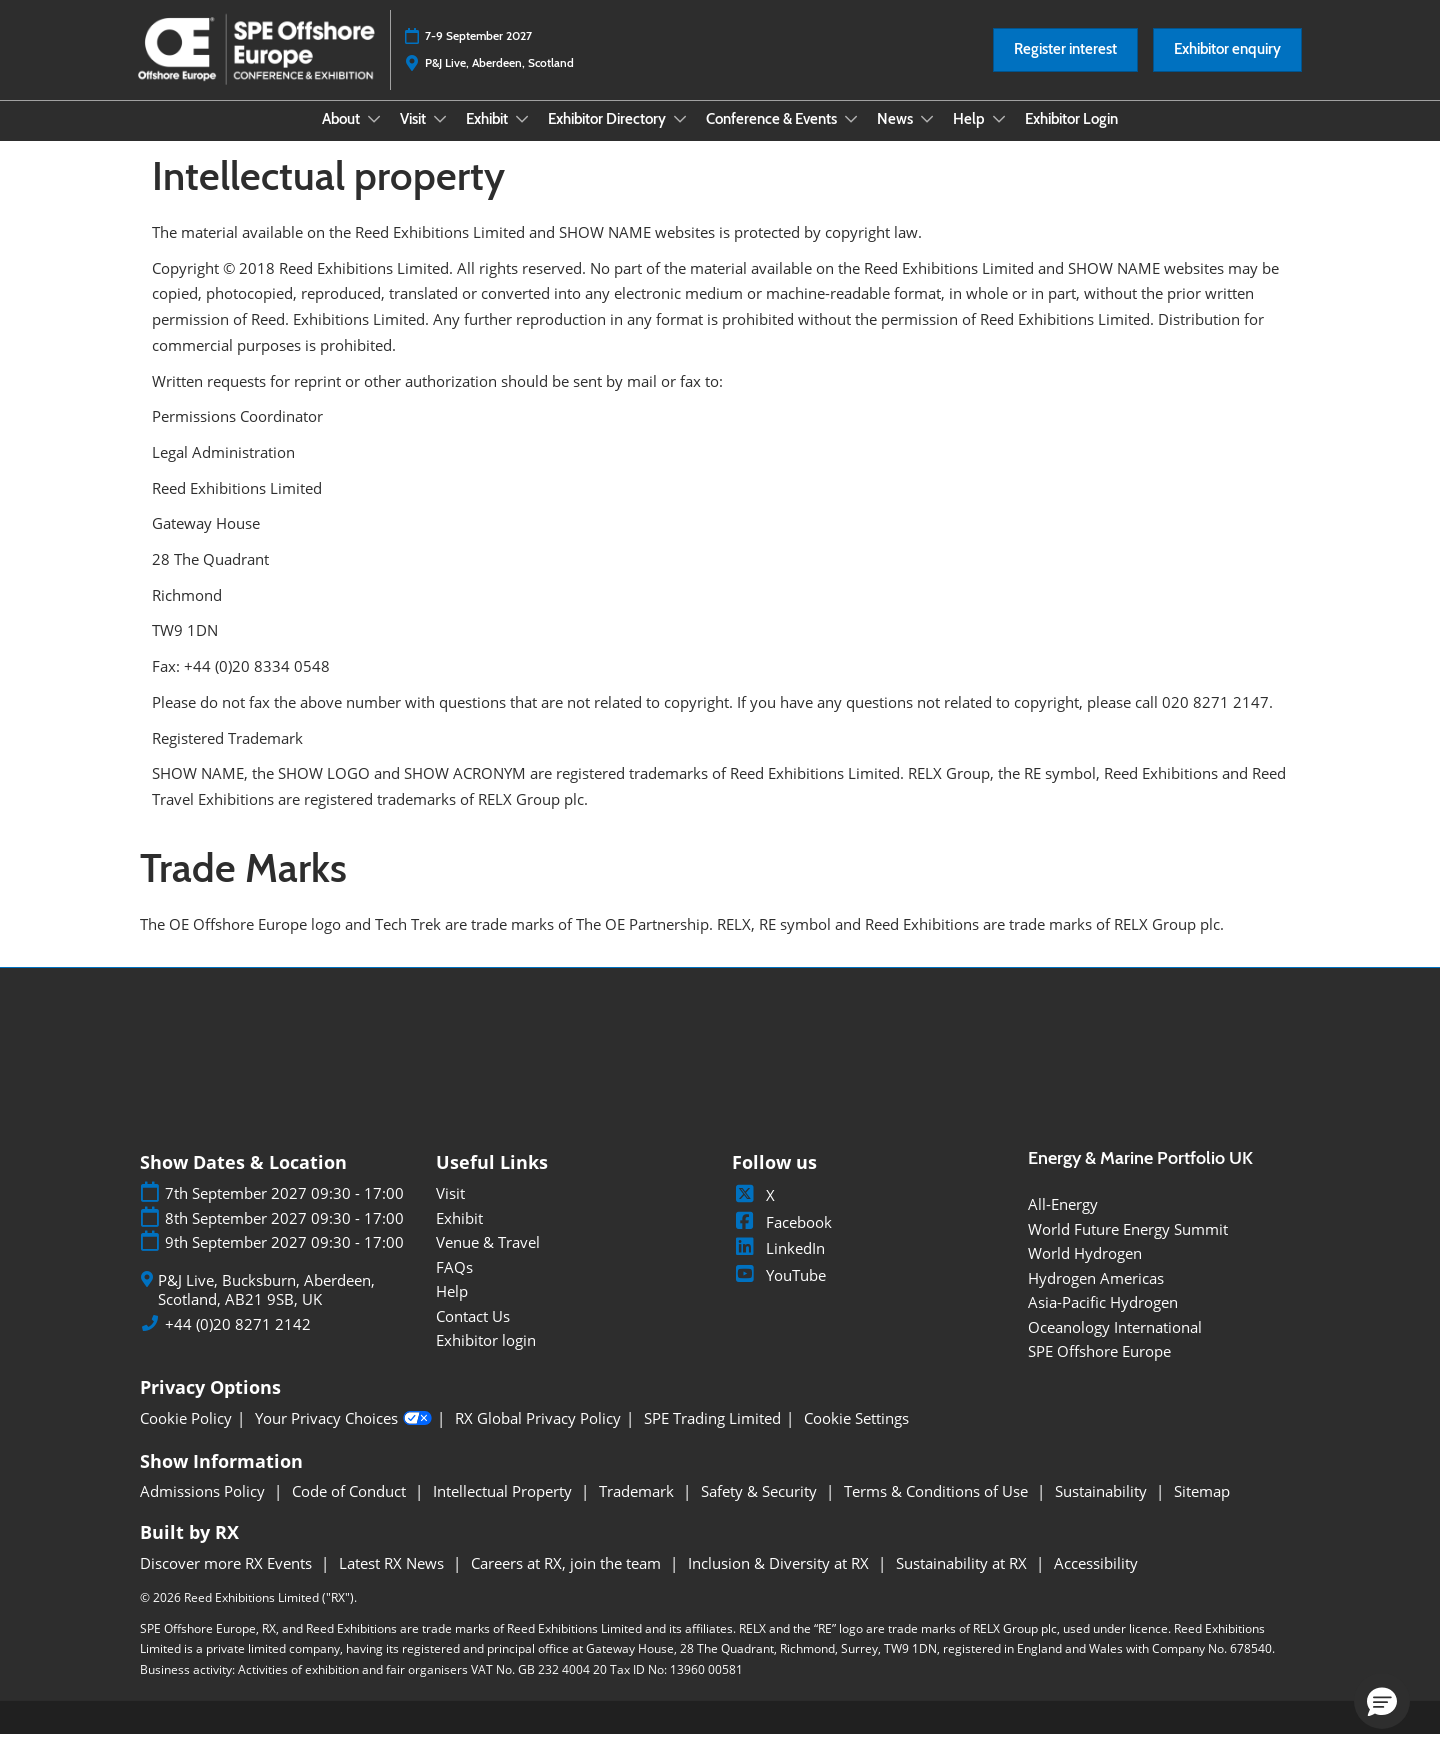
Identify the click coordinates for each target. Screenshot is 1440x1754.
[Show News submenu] (927, 138)
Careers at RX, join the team (568, 1582)
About (342, 138)
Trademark (638, 1510)
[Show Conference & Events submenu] (851, 138)
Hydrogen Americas (1096, 1297)
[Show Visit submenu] (440, 138)
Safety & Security (761, 1510)
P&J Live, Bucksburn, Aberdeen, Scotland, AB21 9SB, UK (266, 1309)
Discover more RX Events (228, 1582)
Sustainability (1103, 1510)
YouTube (779, 1294)
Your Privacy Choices (343, 1438)
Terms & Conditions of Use (938, 1510)
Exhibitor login (486, 1359)
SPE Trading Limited (712, 1437)
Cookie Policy (186, 1437)
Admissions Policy (204, 1510)
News (896, 138)
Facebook (782, 1241)
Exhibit (488, 138)
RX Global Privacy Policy (538, 1437)
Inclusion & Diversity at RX (780, 1582)
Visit (414, 138)
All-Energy (1063, 1223)
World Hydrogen (1085, 1272)
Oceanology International (1115, 1346)
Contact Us (473, 1335)
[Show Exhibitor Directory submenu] (680, 138)
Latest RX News (393, 1582)
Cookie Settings (856, 1437)
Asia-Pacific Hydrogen (1103, 1321)
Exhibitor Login (1071, 138)
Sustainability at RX (963, 1582)
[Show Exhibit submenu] (522, 138)
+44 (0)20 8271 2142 (238, 1343)
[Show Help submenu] (999, 138)
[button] (1065, 69)
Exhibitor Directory (608, 138)
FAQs (454, 1286)
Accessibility (1096, 1582)
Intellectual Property (504, 1510)
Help (970, 138)
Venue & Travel (488, 1261)
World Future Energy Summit (1128, 1248)
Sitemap (1202, 1510)
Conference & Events (773, 138)
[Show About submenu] (374, 138)
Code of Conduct (351, 1510)
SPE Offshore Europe (1099, 1370)
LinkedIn (778, 1267)
